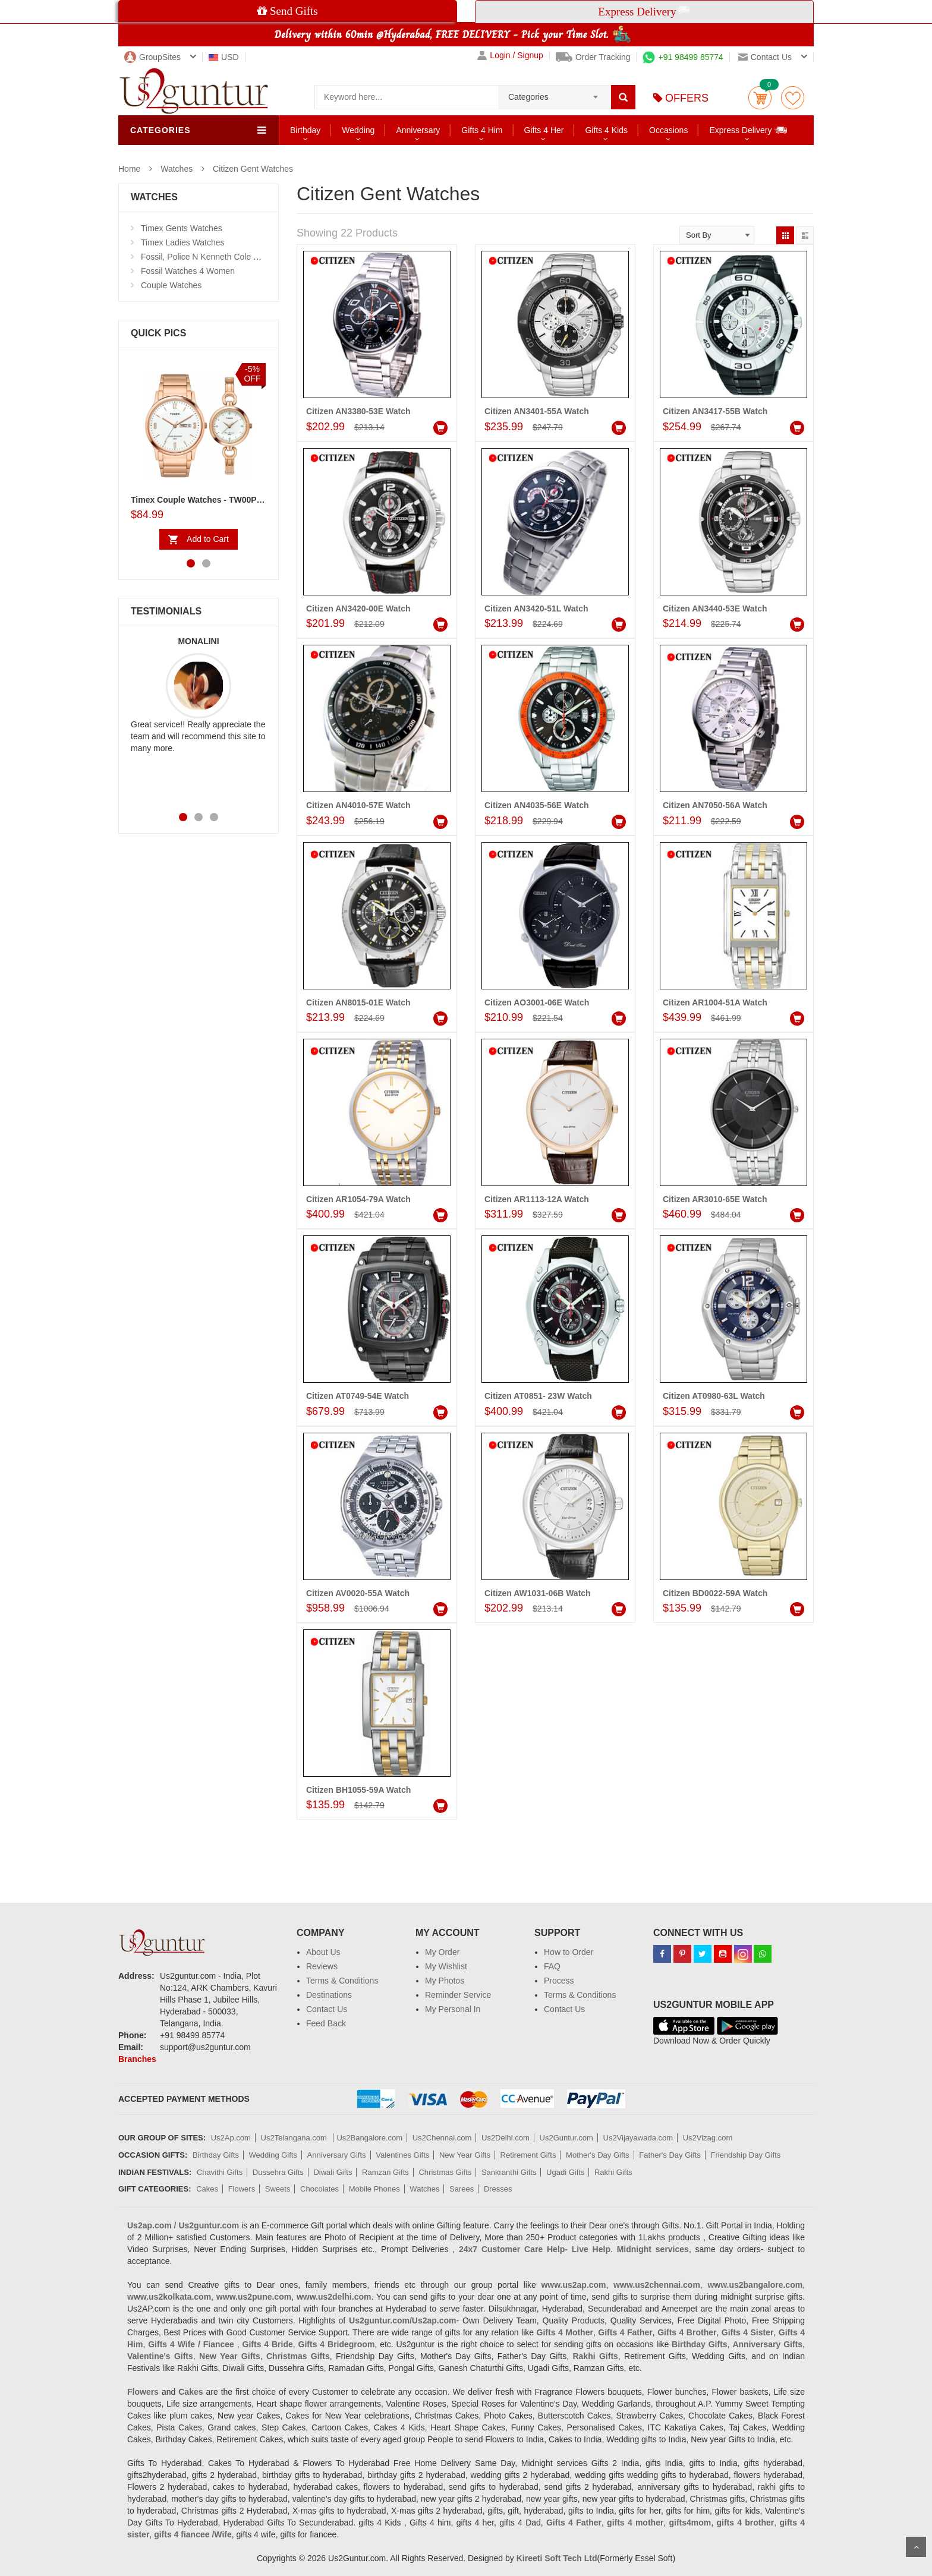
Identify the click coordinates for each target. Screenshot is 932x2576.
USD (224, 57)
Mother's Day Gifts (597, 2155)
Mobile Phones (374, 2188)
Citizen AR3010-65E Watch (715, 1199)
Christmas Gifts (444, 2172)
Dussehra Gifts (278, 2172)
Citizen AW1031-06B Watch (537, 1593)
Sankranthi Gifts (509, 2172)
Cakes (207, 2188)
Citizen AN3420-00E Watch (358, 608)
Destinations (329, 1995)
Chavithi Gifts (220, 2172)
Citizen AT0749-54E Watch (357, 1396)
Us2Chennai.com (442, 2137)
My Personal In (452, 2009)
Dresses (498, 2188)
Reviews (322, 1966)
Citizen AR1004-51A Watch (715, 1002)
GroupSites (152, 57)
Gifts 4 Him (481, 130)
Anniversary (418, 130)
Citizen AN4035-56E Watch (536, 805)
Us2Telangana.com (295, 2137)
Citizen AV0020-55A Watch (358, 1593)
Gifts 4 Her (544, 130)
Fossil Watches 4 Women (188, 271)
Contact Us (326, 2009)
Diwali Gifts (332, 2172)
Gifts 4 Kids (606, 130)
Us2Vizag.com (708, 2137)
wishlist (792, 97)
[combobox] (554, 93)
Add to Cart (208, 539)
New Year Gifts (464, 2155)
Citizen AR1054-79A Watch (358, 1199)
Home (129, 169)
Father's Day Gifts (670, 2155)
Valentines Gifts (402, 2155)
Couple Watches (171, 285)
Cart (760, 97)
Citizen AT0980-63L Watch (714, 1396)
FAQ (552, 1966)
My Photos (444, 1980)
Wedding (358, 130)
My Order (442, 1952)
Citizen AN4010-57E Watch (358, 805)
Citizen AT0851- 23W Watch (538, 1396)
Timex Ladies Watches (183, 242)
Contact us (765, 57)
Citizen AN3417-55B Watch (715, 411)
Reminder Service (458, 1995)
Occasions (668, 130)
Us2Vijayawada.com (638, 2137)
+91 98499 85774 (683, 57)
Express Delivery (748, 129)
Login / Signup (510, 55)
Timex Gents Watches (181, 228)
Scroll (916, 2547)
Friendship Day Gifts (746, 2155)
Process (559, 1980)
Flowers (242, 2188)
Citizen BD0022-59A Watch (715, 1593)
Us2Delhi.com (505, 2137)
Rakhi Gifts (613, 2172)
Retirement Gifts (528, 2155)
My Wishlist (446, 1966)
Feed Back (326, 2023)
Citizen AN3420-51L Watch (536, 608)
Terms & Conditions (342, 1980)
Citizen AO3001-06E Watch (536, 1002)
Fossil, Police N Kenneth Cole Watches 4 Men (226, 256)
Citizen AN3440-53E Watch (715, 608)
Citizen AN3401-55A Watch (536, 411)
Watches (176, 169)
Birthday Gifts (216, 2155)
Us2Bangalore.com (369, 2137)
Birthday (305, 130)
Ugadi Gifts (565, 2172)
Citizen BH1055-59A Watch (358, 1790)
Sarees (461, 2188)
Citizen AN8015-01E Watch (358, 1002)
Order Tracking (593, 57)
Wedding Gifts (273, 2155)
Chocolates (319, 2188)
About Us (323, 1952)
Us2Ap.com (231, 2137)
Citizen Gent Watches (253, 169)
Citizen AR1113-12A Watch (536, 1199)
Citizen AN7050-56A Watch (715, 805)
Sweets (278, 2188)
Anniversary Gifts (336, 2155)
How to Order (568, 1952)
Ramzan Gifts (385, 2172)
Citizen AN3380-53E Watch (358, 411)
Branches (137, 2059)
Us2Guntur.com (566, 2137)
